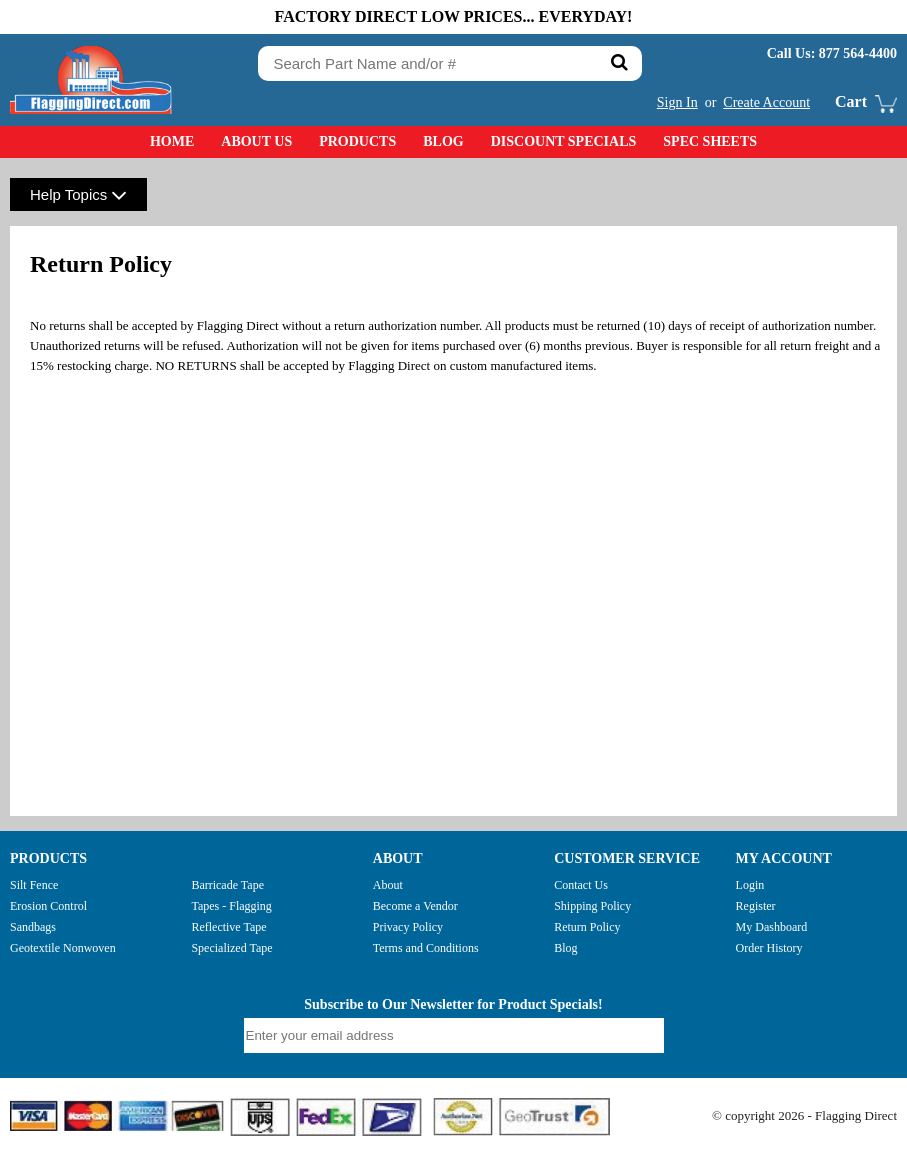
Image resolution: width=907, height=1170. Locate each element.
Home (172, 141)
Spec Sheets (710, 141)
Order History (769, 948)
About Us (256, 141)
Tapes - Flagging (231, 906)
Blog (443, 141)
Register (756, 906)
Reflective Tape (228, 927)
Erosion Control (48, 906)
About (388, 885)
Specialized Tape (231, 948)
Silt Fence (34, 885)
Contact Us (581, 885)
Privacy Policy (408, 927)
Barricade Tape (227, 885)
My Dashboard (772, 927)
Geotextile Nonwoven (63, 948)
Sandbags (33, 927)
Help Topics (78, 194)
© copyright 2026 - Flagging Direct (804, 1115)
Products (357, 141)
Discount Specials (564, 141)
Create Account (766, 102)
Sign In (677, 102)
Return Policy (587, 927)
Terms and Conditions (426, 948)
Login (750, 885)
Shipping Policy (592, 906)
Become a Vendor (415, 906)
